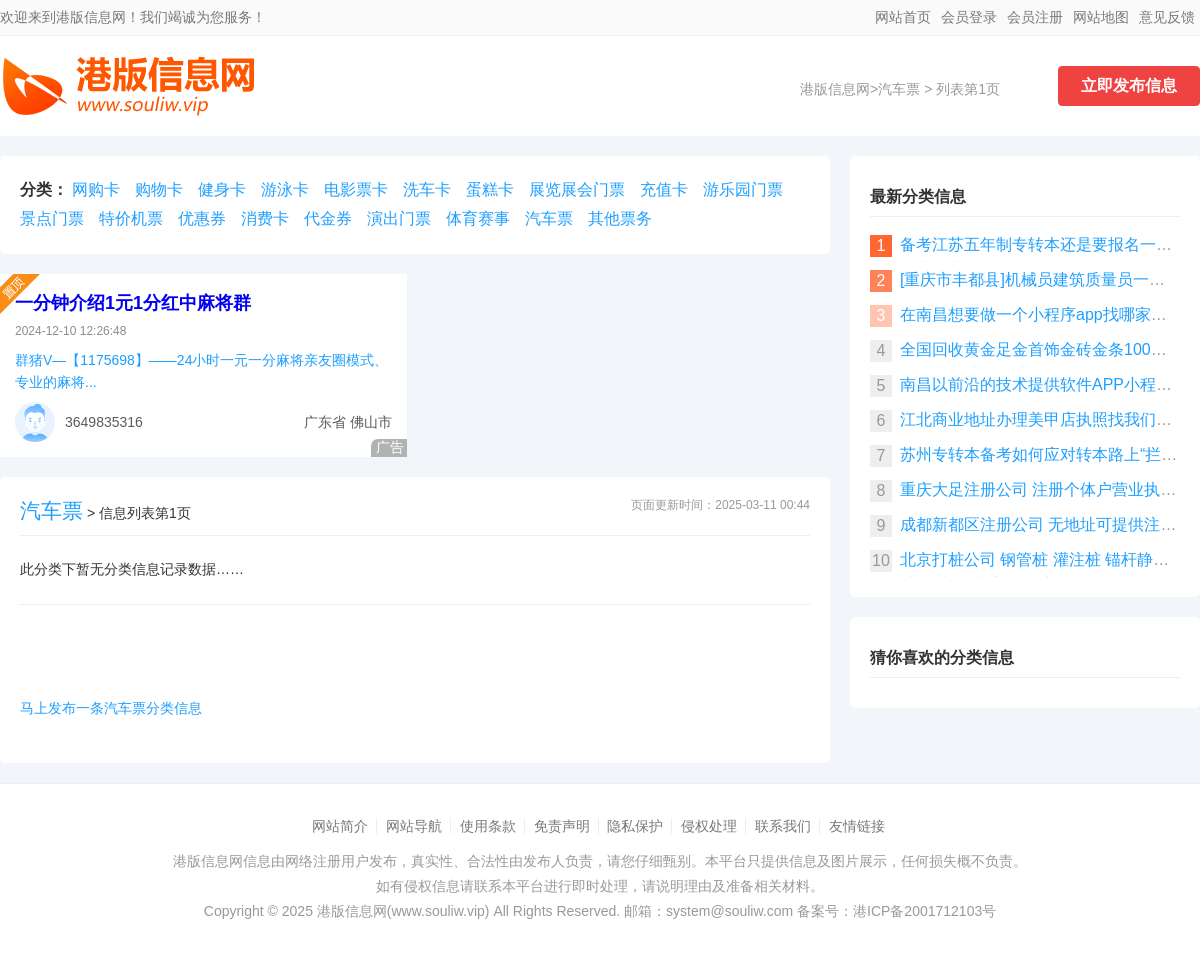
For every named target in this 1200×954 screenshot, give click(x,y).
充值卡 (664, 189)
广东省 (325, 422)
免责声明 (562, 826)
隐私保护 (635, 826)
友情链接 (857, 826)
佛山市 (371, 422)
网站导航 (414, 826)
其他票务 (620, 218)
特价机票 (131, 218)
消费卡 (265, 218)
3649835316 (104, 422)
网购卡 (96, 189)
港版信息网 (835, 89)
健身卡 (222, 189)
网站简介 (340, 826)
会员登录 (969, 17)
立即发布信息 (1129, 85)
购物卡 (159, 189)
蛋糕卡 (490, 189)
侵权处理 (709, 826)
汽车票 (899, 89)
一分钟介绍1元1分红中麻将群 (133, 303)
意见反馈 (1167, 17)
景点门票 (52, 218)
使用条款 (488, 826)
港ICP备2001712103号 (924, 911)
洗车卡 (427, 189)
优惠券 (202, 218)
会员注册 (1035, 17)
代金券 (328, 218)
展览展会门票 (577, 189)
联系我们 (783, 826)
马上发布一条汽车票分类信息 (111, 708)
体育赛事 (478, 218)
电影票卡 (356, 189)
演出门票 (399, 218)
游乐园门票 (743, 189)
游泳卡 (285, 189)
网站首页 (903, 17)
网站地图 (1101, 17)
